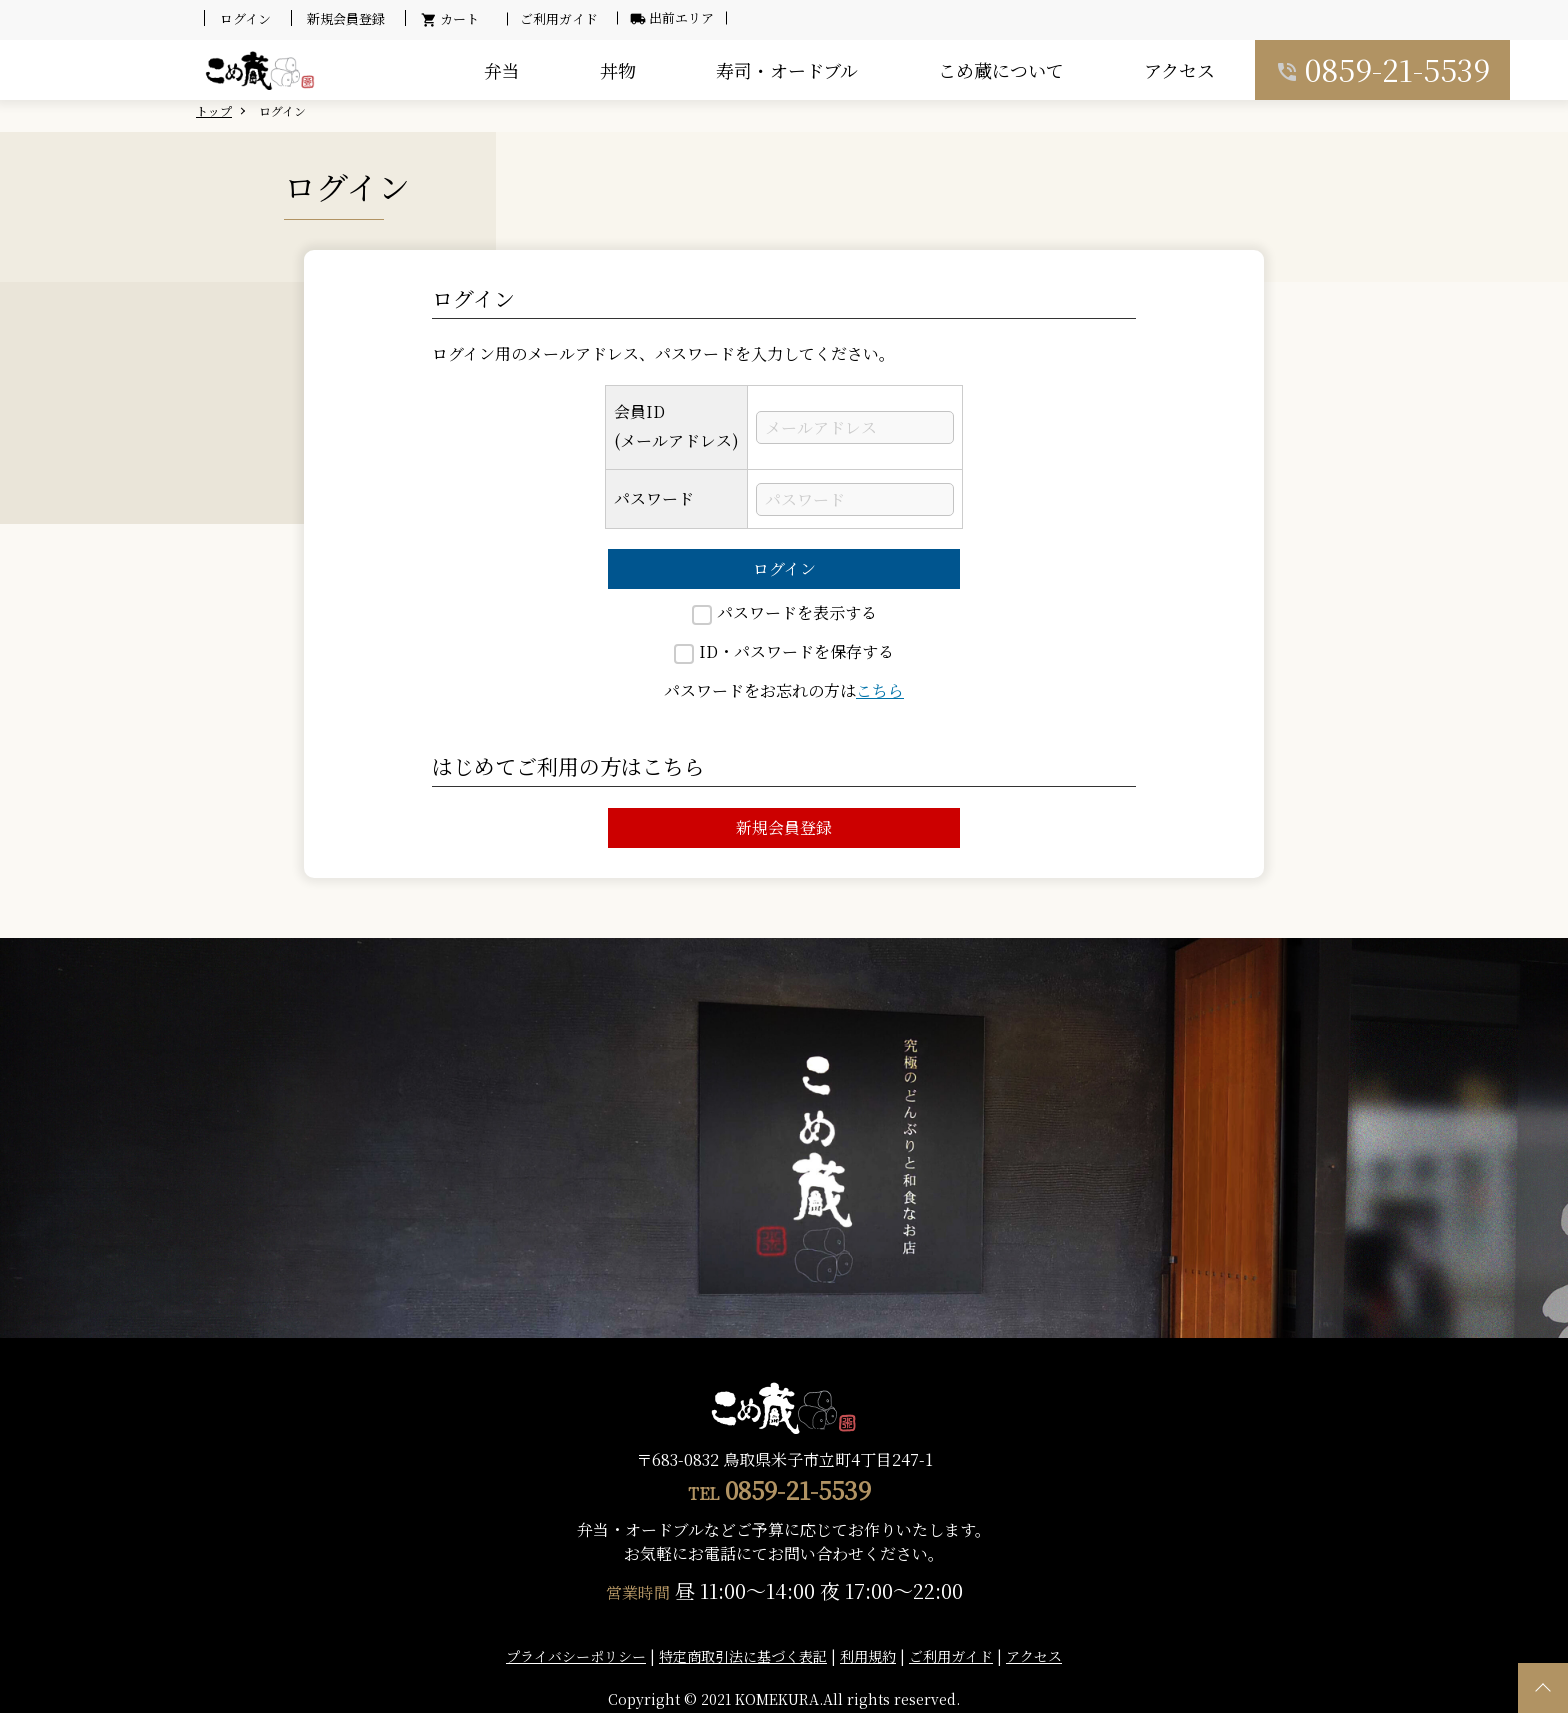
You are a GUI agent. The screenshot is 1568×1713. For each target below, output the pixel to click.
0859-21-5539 (1397, 69)
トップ (214, 110)
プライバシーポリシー (576, 1656)
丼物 (618, 69)
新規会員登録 (784, 827)
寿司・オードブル (787, 69)
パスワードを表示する (784, 612)
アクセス (1179, 69)
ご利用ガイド (559, 18)
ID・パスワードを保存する (784, 651)
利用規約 (868, 1656)
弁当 (502, 69)
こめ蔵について (1001, 69)
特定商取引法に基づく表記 (743, 1656)
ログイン (784, 568)
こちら (880, 690)
